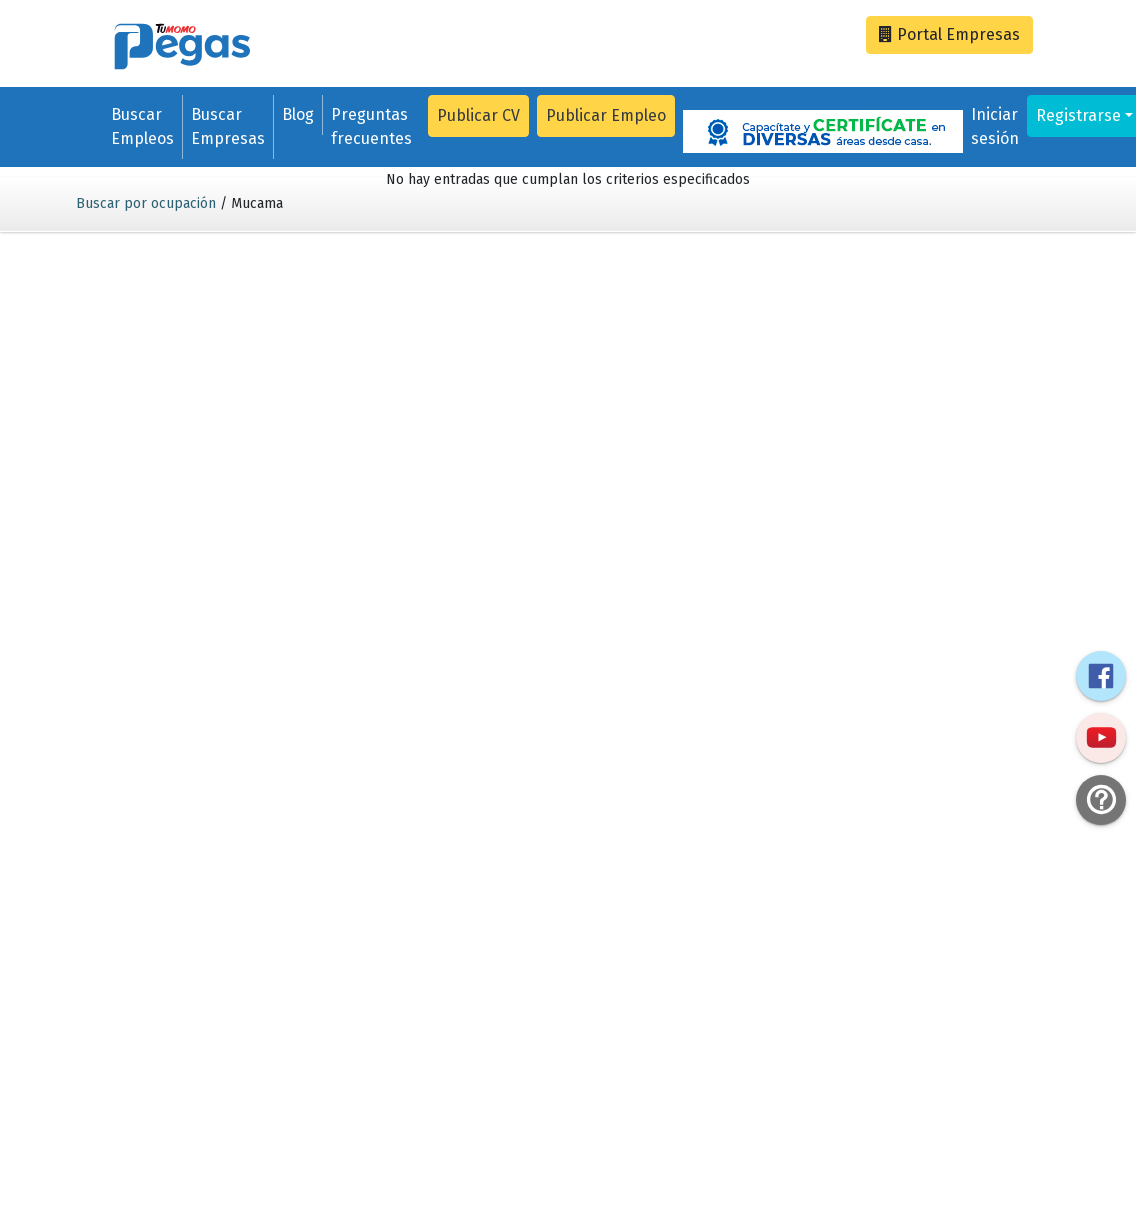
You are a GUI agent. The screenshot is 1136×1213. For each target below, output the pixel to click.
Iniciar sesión (995, 126)
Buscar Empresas (228, 126)
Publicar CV (478, 115)
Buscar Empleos (142, 126)
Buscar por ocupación (146, 203)
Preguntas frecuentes (371, 126)
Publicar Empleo (606, 115)
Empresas (949, 34)
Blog (298, 114)
